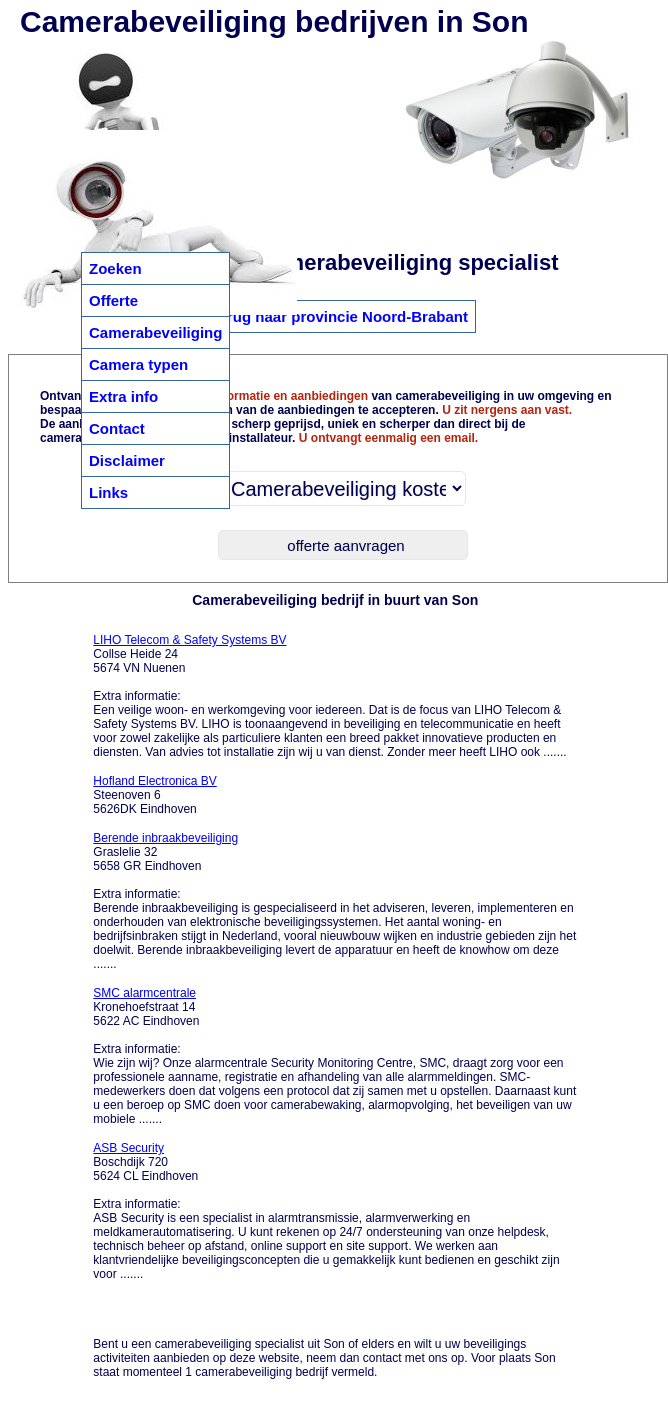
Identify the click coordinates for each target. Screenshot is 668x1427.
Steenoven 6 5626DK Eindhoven (154, 795)
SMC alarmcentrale (144, 993)
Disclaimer (127, 460)
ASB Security (128, 1148)
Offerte (113, 300)
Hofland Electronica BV (154, 781)
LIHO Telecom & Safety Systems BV (189, 640)
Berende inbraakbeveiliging (165, 838)
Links (108, 492)
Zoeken (115, 268)
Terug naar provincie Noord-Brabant (339, 316)
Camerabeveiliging (155, 332)
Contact (117, 428)
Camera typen (138, 364)
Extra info (123, 396)
